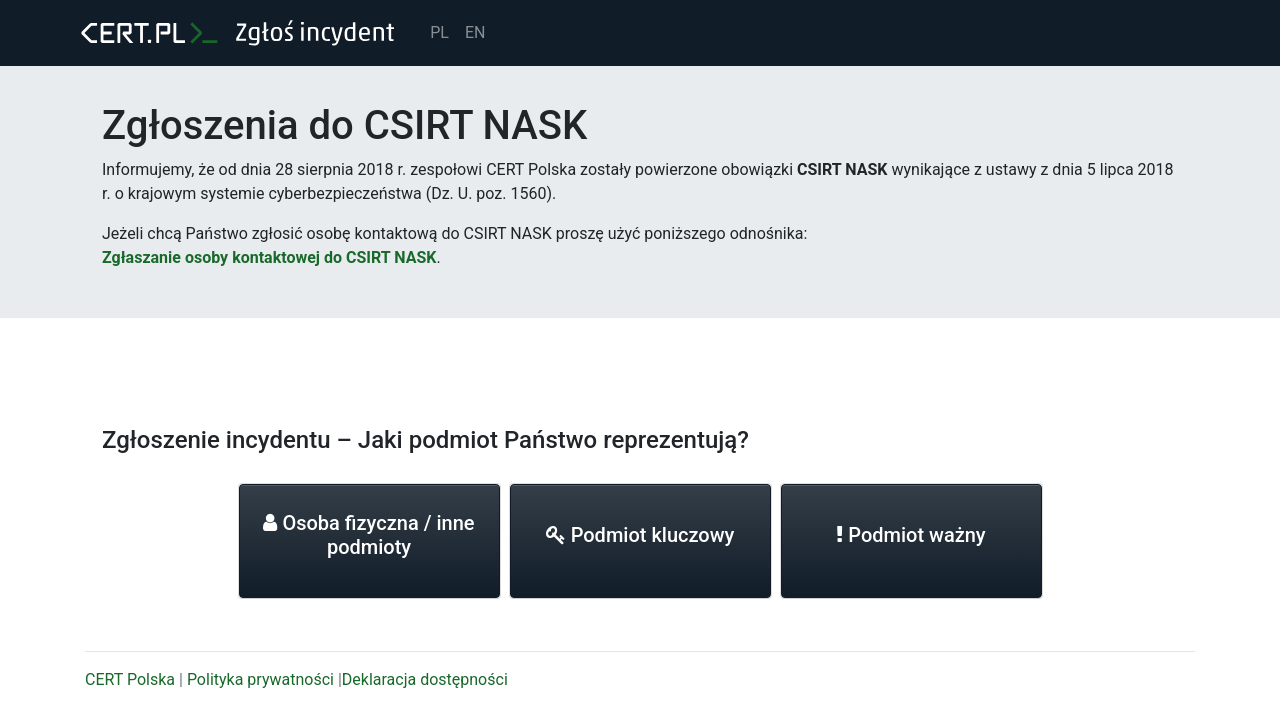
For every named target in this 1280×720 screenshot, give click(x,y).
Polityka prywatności (260, 679)
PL (439, 32)
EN (475, 32)
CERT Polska (130, 679)
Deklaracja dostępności (425, 679)
